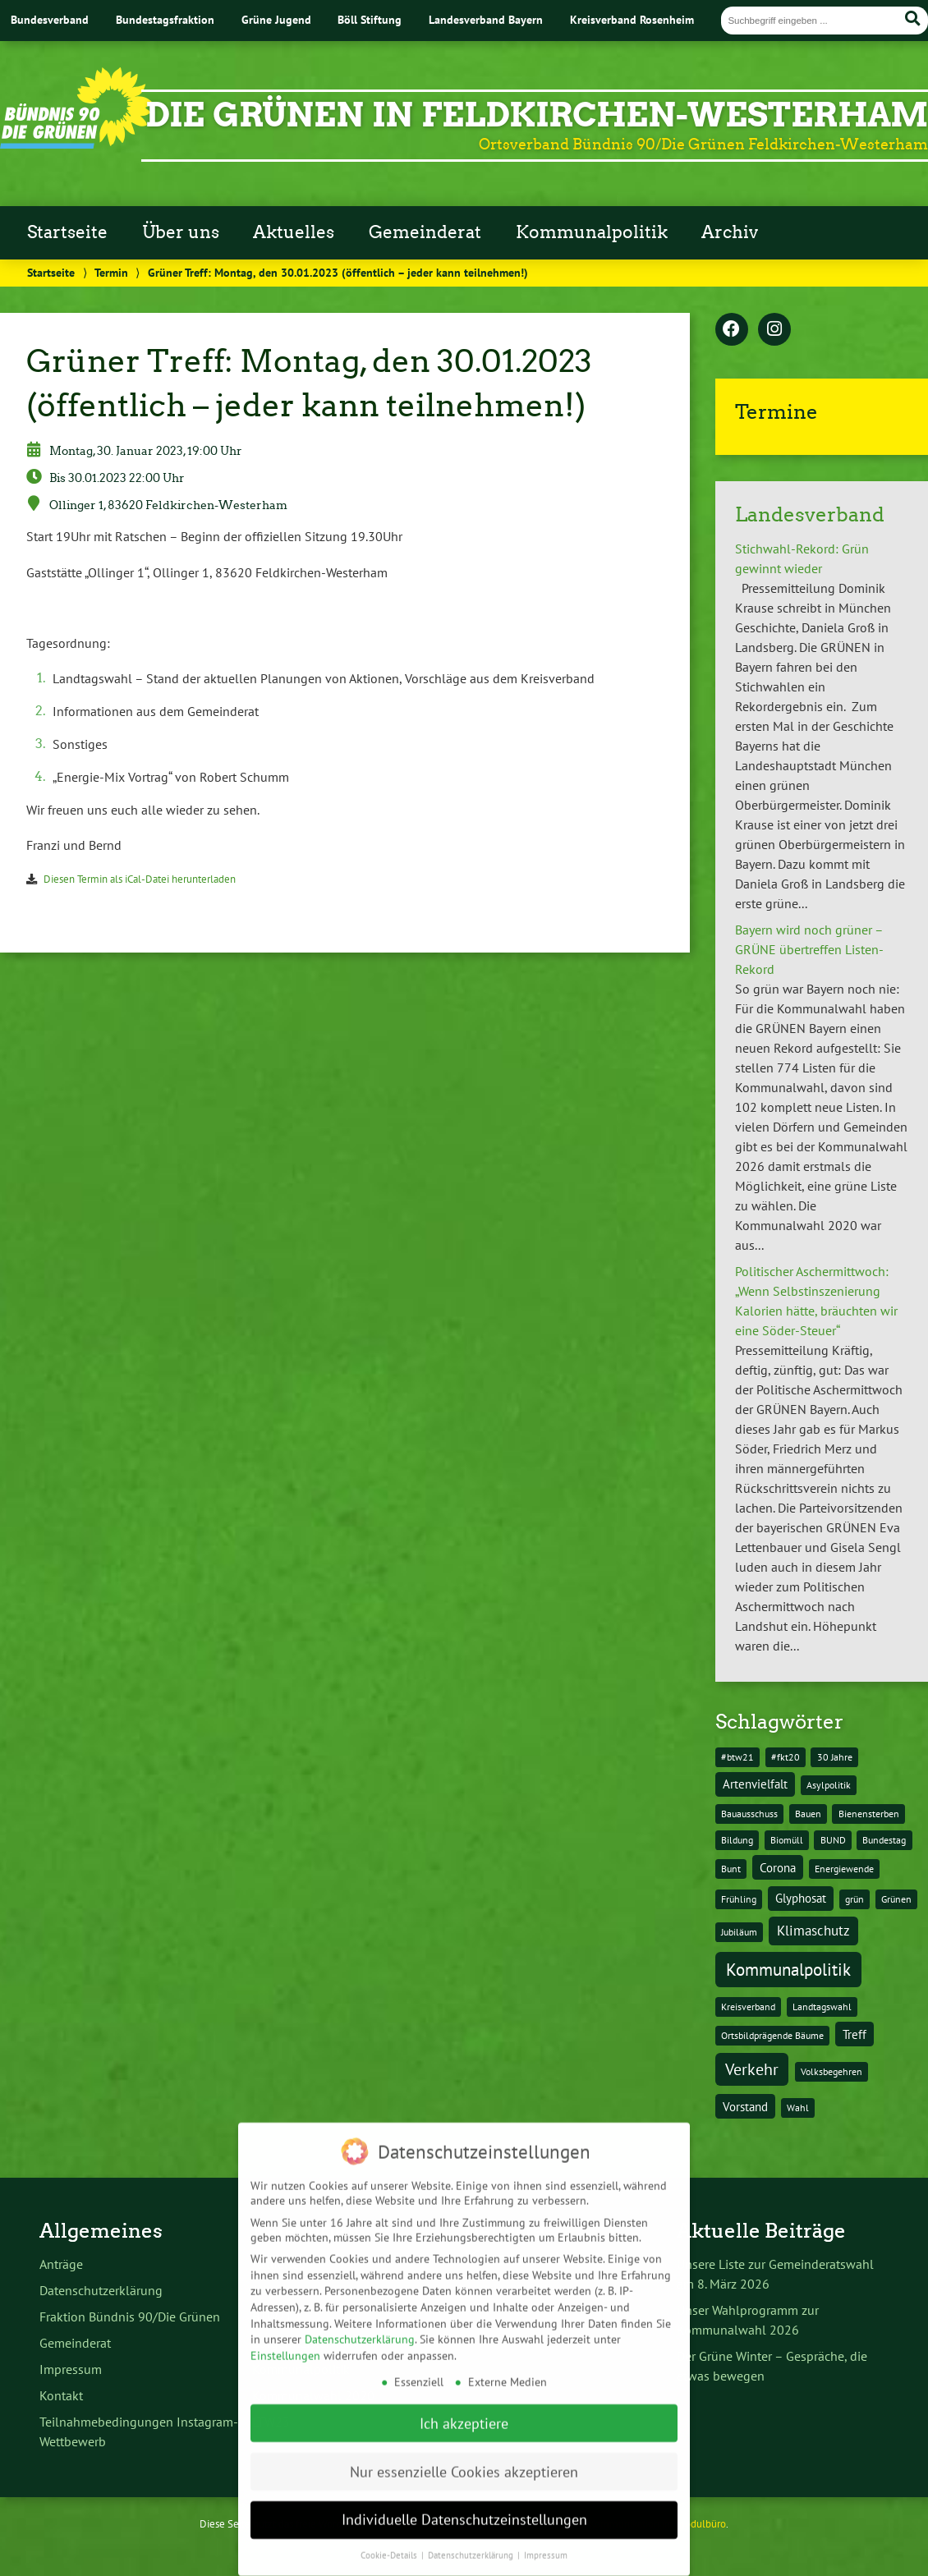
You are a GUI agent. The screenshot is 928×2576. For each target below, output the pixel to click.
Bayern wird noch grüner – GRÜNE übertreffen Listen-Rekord (809, 949)
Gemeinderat (425, 232)
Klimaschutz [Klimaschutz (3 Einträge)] (813, 1931)
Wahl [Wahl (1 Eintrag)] (798, 2107)
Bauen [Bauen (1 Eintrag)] (808, 1813)
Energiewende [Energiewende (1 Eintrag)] (844, 1868)
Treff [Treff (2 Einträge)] (854, 2034)
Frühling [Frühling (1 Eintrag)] (738, 1899)
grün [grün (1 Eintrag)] (854, 1899)
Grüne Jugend (276, 19)
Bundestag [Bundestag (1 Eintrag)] (884, 1840)
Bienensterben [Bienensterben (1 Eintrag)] (868, 1813)
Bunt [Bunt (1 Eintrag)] (731, 1868)
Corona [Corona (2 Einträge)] (778, 1868)
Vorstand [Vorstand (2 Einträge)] (745, 2107)
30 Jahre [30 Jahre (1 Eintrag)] (834, 1757)
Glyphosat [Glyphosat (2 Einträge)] (800, 1898)
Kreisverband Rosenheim (632, 19)
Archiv (729, 232)
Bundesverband (50, 19)
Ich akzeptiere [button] (464, 2410)
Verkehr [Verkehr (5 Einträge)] (752, 2069)
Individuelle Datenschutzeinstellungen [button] (464, 2506)
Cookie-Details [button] (390, 2542)
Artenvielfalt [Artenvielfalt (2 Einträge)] (755, 1784)
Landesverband (809, 514)
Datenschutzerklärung (101, 2290)
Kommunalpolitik (592, 232)
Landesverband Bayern (486, 19)
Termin (111, 272)
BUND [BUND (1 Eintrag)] (833, 1840)
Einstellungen (285, 2342)
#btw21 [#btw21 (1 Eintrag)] (737, 1757)
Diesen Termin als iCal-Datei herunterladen (140, 879)
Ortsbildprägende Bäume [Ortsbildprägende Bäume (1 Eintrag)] (772, 2035)
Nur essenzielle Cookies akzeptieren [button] (464, 2459)
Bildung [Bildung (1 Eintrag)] (737, 1840)
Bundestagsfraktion (165, 19)
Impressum (70, 2369)
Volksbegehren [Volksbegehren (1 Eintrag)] (831, 2071)
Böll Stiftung (370, 19)
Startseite (67, 232)
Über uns (180, 232)
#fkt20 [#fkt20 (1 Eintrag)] (785, 1757)
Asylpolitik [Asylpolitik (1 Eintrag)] (828, 1785)
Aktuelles (293, 232)
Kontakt (61, 2395)
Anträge (61, 2264)
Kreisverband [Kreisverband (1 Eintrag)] (748, 2006)
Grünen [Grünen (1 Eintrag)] (896, 1899)
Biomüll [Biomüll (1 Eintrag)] (786, 1840)
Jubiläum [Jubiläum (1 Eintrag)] (739, 1932)
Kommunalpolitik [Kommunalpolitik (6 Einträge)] (788, 1969)
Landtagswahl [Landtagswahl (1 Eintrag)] (822, 2006)
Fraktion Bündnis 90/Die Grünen (129, 2316)
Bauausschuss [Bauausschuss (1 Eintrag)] (749, 1813)
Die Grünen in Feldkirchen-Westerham (536, 115)
